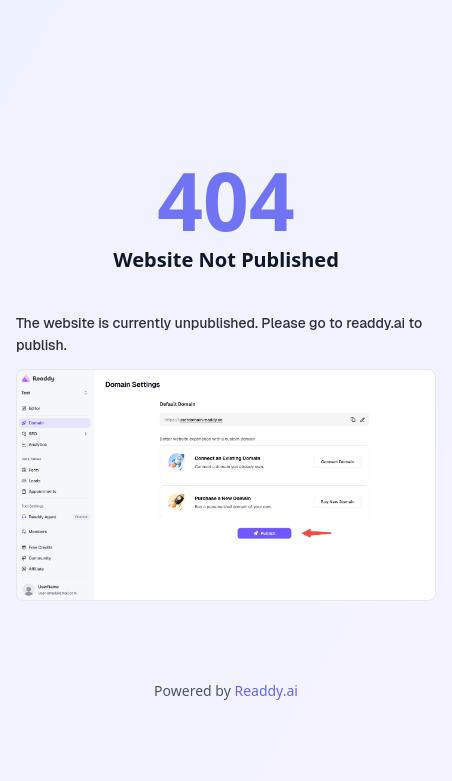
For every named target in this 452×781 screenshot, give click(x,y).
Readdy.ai (265, 690)
